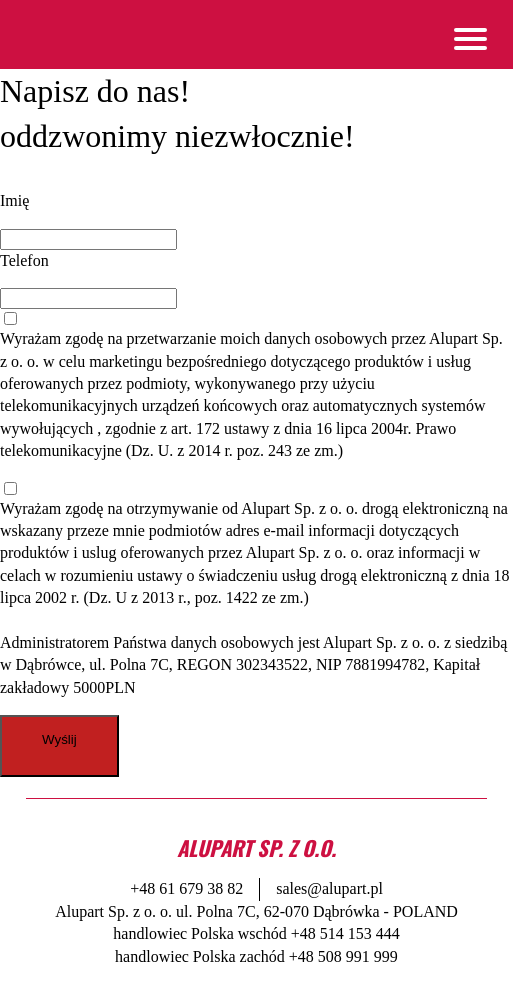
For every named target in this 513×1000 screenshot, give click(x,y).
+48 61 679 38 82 (186, 888)
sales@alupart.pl (329, 888)
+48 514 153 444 (345, 933)
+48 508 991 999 (343, 956)
